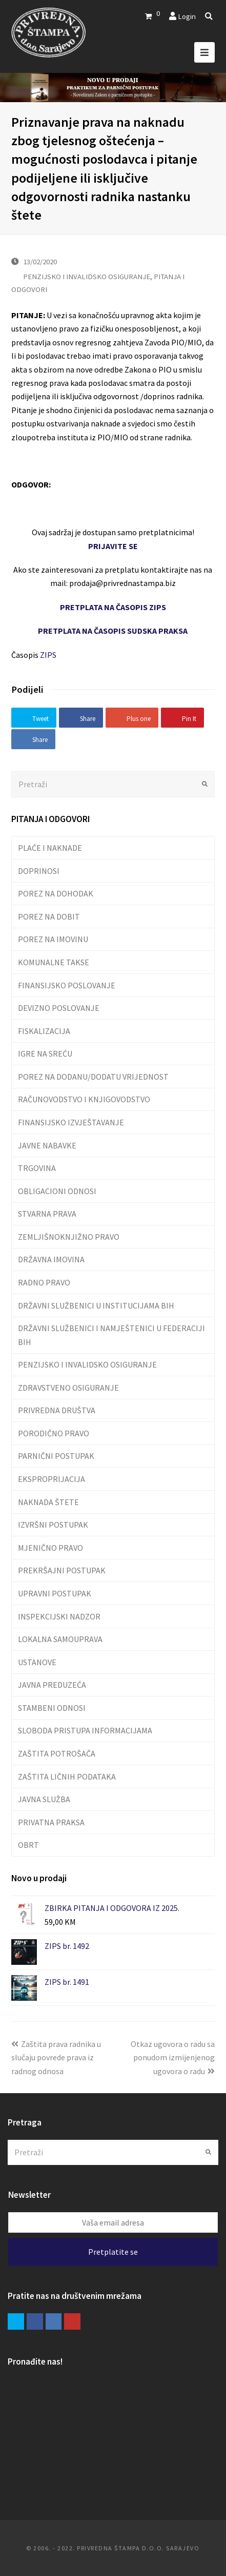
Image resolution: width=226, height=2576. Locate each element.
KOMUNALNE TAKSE (53, 962)
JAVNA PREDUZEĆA (52, 1685)
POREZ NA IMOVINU (53, 939)
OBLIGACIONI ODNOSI (57, 1191)
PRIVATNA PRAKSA (51, 1822)
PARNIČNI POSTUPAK (56, 1456)
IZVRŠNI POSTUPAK (53, 1524)
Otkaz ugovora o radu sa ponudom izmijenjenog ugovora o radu (173, 2057)
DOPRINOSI (38, 871)
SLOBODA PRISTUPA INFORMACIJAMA (85, 1730)
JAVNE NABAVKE (47, 1145)
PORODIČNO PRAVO (53, 1433)
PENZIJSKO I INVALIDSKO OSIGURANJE (86, 276)
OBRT (28, 1845)
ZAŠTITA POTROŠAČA (56, 1753)
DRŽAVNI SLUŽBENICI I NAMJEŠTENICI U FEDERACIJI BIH (111, 1334)
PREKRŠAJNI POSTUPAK (62, 1570)
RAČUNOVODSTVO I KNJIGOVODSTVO (84, 1099)
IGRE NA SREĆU (45, 1053)
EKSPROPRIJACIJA (51, 1479)
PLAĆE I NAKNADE (50, 848)
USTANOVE (37, 1662)
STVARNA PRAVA (47, 1213)
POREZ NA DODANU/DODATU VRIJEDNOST (93, 1076)
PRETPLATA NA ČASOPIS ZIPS (113, 607)
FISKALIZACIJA (44, 1031)
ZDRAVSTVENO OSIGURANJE (68, 1387)
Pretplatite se (113, 2252)
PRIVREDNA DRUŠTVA (56, 1410)
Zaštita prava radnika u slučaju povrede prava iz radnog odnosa (56, 2057)
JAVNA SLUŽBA (44, 1799)
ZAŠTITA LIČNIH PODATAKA (67, 1776)
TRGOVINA (37, 1168)
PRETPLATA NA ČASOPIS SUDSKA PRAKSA (113, 631)
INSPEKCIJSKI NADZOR (59, 1616)
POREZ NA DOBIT (49, 916)
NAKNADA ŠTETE (48, 1502)
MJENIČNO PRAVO (50, 1548)
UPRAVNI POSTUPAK (54, 1593)
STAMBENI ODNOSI (52, 1708)
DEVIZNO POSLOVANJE (58, 1008)
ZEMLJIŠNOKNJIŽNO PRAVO (68, 1237)
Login (187, 16)
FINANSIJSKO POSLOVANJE (66, 985)
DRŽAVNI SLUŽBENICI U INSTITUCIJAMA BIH (96, 1305)
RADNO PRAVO (44, 1282)
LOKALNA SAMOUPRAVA (60, 1639)
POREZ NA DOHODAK (55, 893)
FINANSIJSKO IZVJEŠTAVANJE (71, 1122)
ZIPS (48, 655)
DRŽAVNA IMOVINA (51, 1259)
